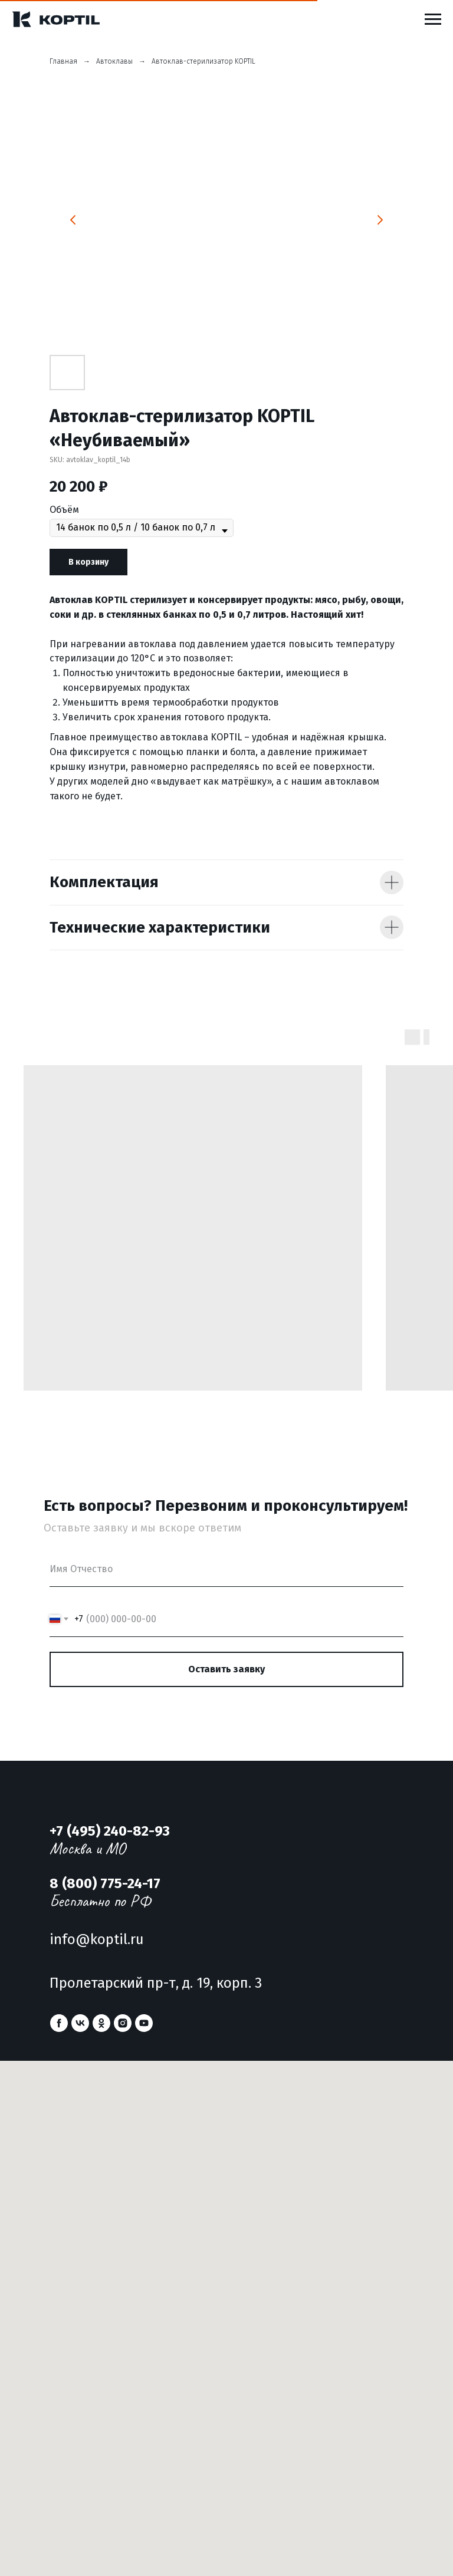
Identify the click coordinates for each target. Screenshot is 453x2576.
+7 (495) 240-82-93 (110, 1831)
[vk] (80, 2023)
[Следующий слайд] (380, 220)
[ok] (101, 2023)
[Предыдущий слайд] (73, 220)
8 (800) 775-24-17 (105, 1883)
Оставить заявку (226, 1669)
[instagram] (123, 2023)
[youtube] (144, 2023)
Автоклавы (114, 61)
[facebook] (59, 2023)
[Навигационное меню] (433, 19)
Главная (63, 61)
